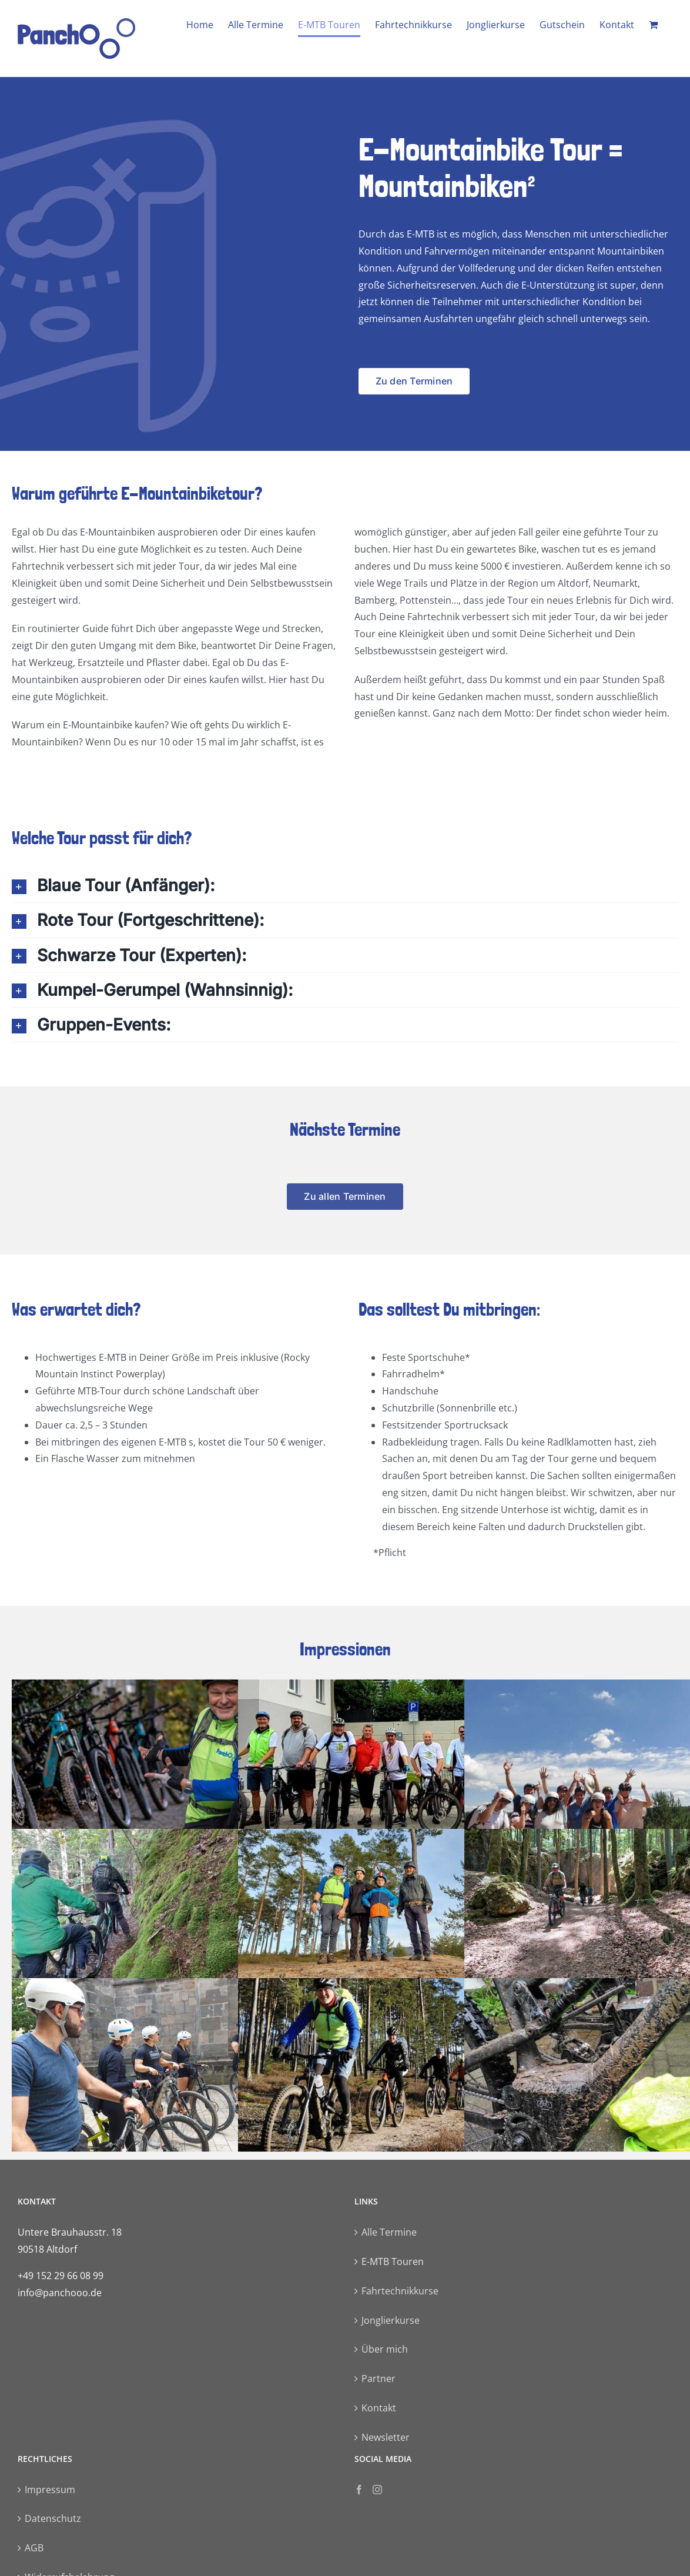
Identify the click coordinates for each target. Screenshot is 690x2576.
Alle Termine (389, 2232)
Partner (378, 2378)
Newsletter (385, 2437)
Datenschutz (53, 2518)
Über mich (384, 2349)
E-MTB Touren (392, 2261)
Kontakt (378, 2407)
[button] (345, 885)
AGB (34, 2547)
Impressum (50, 2489)
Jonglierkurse (390, 2320)
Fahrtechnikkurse (399, 2290)
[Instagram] (377, 2489)
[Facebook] (359, 2489)
